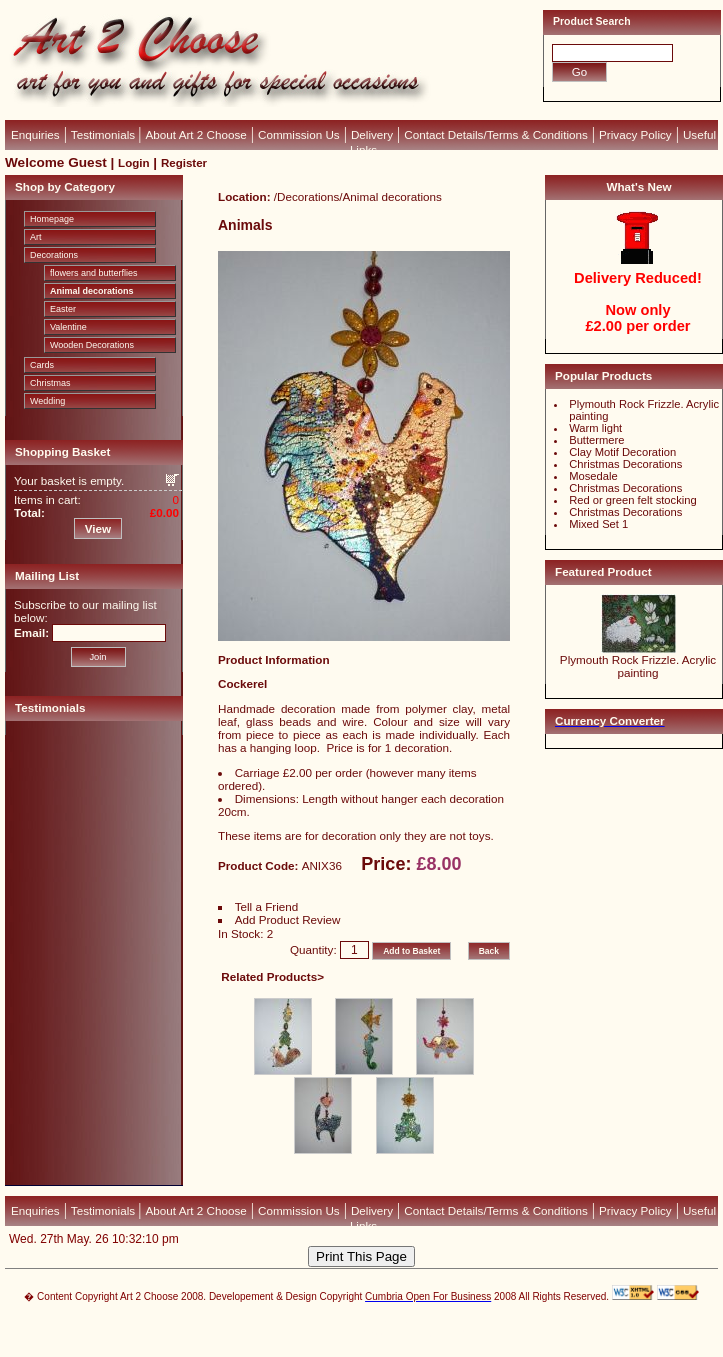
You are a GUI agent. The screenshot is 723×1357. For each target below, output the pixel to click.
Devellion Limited (331, 1334)
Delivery (372, 134)
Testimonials (104, 134)
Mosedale (593, 476)
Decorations (54, 255)
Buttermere (596, 440)
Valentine (68, 327)
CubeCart (382, 1324)
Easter (63, 309)
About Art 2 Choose (196, 134)
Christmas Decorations (625, 464)
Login (133, 163)
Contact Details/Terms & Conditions (496, 134)
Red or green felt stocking (632, 500)
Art (36, 237)
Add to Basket (411, 951)
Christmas (50, 383)
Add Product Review (288, 919)
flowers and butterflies (94, 273)
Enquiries (35, 134)
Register (184, 163)
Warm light (595, 428)
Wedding (47, 401)
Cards (42, 365)
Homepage (52, 219)
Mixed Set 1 (598, 524)
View (98, 528)
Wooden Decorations (92, 345)
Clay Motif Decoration (622, 452)
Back (489, 951)
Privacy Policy (635, 134)
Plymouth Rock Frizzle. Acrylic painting (638, 666)
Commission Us (299, 134)
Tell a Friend (267, 906)
